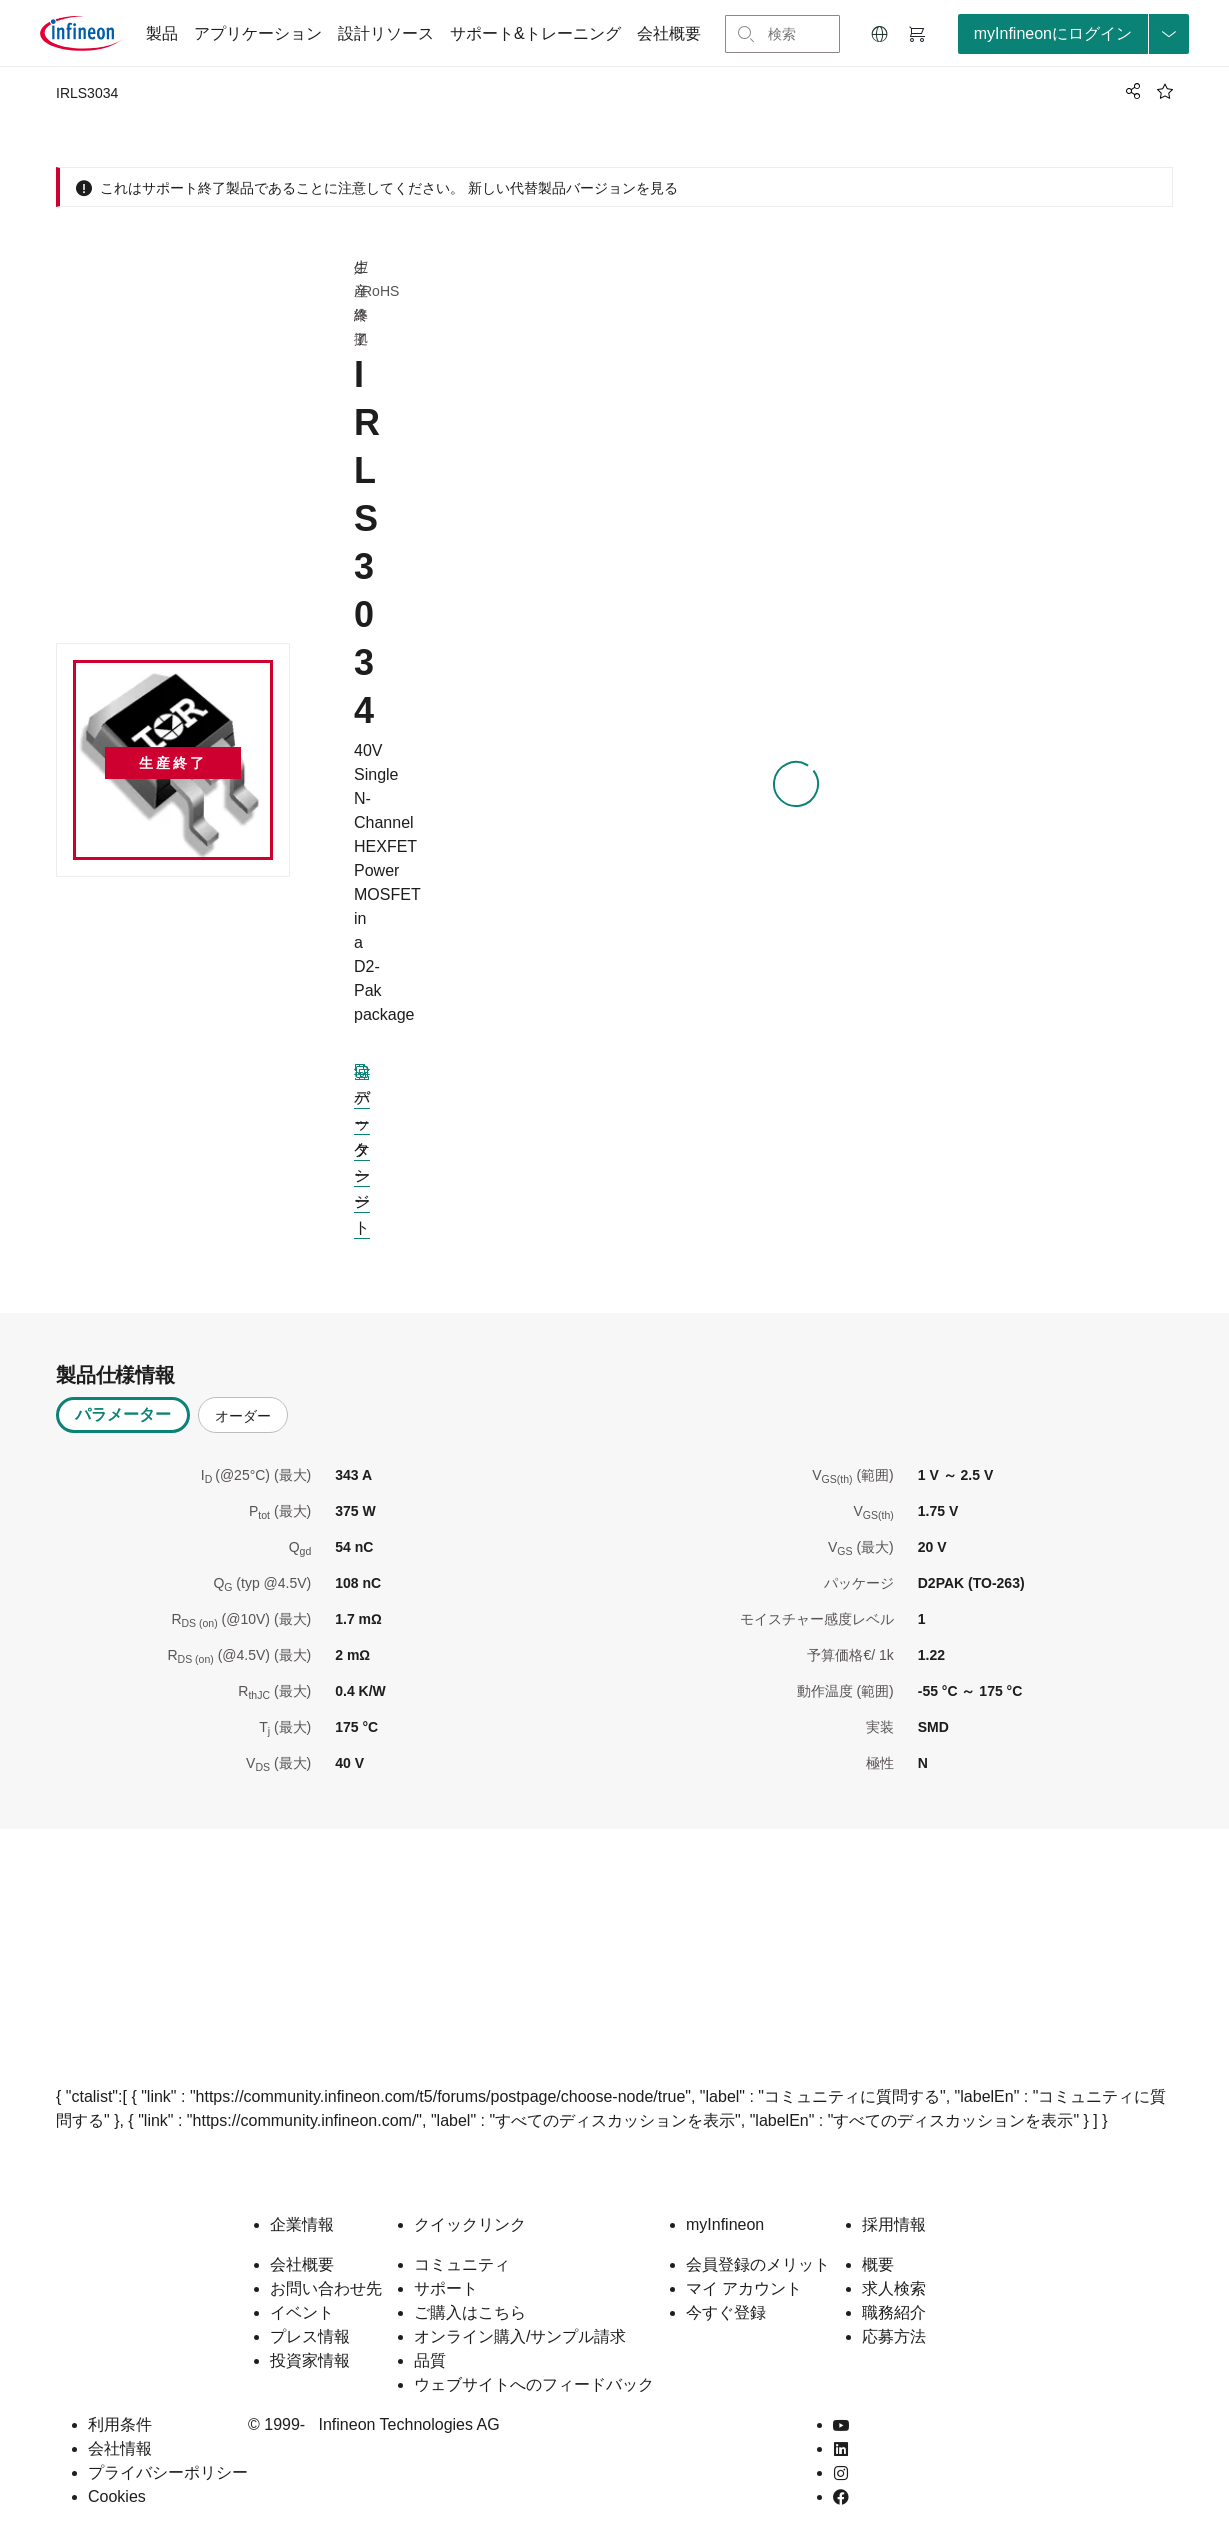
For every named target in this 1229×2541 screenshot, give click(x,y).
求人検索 (894, 2288)
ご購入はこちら (470, 2312)
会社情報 (120, 2448)
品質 (430, 2360)
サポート (446, 2288)
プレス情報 (310, 2336)
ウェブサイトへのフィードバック (534, 2384)
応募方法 (894, 2336)
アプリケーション (258, 33)
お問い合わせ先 (326, 2288)
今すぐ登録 (726, 2312)
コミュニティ (462, 2264)
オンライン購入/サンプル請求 (520, 2336)
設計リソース (386, 33)
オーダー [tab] (243, 1416)
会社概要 (669, 33)
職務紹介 (894, 2312)
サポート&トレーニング (535, 33)
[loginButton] (1073, 34)
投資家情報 (310, 2360)
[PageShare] (1130, 91)
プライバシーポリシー (168, 2472)
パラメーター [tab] (123, 1414)
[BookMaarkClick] (1165, 91)
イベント (302, 2312)
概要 (878, 2264)
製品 (162, 33)
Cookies (117, 2496)
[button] (880, 34)
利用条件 (120, 2424)
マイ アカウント (744, 2288)
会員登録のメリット (758, 2264)
